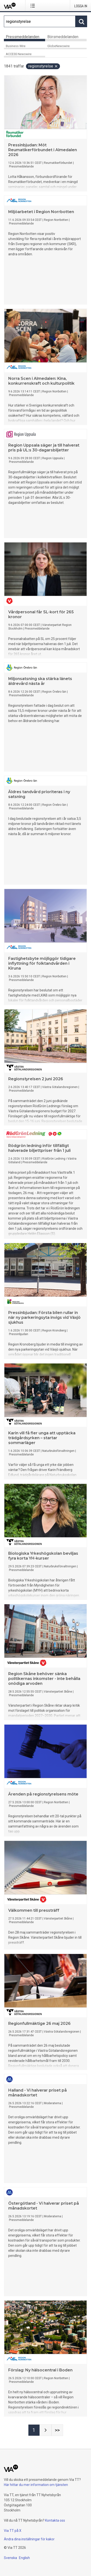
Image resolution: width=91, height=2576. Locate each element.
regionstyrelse (43, 66)
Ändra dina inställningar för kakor (29, 2539)
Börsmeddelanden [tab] (62, 36)
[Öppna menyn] (33, 5)
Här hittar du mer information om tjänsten (36, 2485)
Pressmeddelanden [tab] (22, 36)
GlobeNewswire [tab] (58, 46)
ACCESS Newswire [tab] (19, 54)
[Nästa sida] (45, 2430)
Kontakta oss (55, 2520)
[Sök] (39, 21)
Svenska (10, 2558)
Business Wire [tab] (15, 46)
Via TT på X (12, 2531)
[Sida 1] (34, 2430)
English (24, 2558)
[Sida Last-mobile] (57, 2430)
